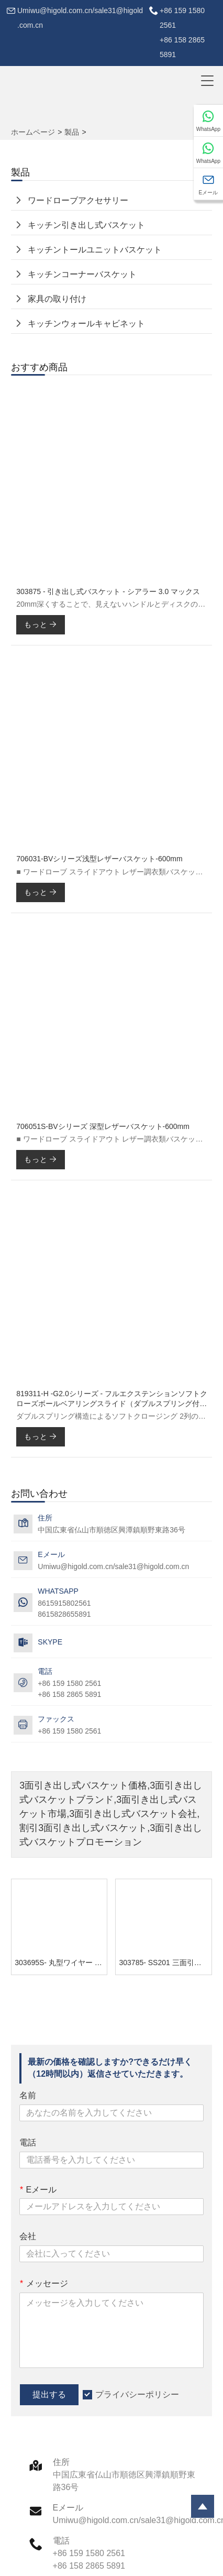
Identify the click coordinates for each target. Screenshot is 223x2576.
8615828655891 (64, 1614)
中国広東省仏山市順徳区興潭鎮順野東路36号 (111, 1530)
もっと (40, 624)
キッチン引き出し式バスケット (86, 225)
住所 (61, 2462)
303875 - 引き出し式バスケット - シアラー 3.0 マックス (108, 591)
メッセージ (43, 2283)
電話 (27, 2142)
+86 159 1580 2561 (69, 1731)
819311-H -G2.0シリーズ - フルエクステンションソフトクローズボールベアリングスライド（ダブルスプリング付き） (111, 1398)
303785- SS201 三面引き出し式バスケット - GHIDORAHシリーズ (165, 1962)
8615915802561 (64, 1603)
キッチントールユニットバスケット (95, 249)
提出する (49, 2394)
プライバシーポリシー (137, 2394)
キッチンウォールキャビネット (86, 323)
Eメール (38, 2189)
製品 (71, 132)
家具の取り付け (57, 298)
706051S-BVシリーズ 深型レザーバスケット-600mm (102, 1126)
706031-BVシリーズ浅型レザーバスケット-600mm (99, 858)
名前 (27, 2095)
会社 (27, 2236)
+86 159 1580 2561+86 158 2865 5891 (182, 32)
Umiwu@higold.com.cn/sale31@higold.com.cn (80, 17)
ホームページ (33, 132)
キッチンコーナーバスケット (82, 274)
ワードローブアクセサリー (78, 200)
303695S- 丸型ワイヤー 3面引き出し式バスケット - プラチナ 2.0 (61, 1962)
